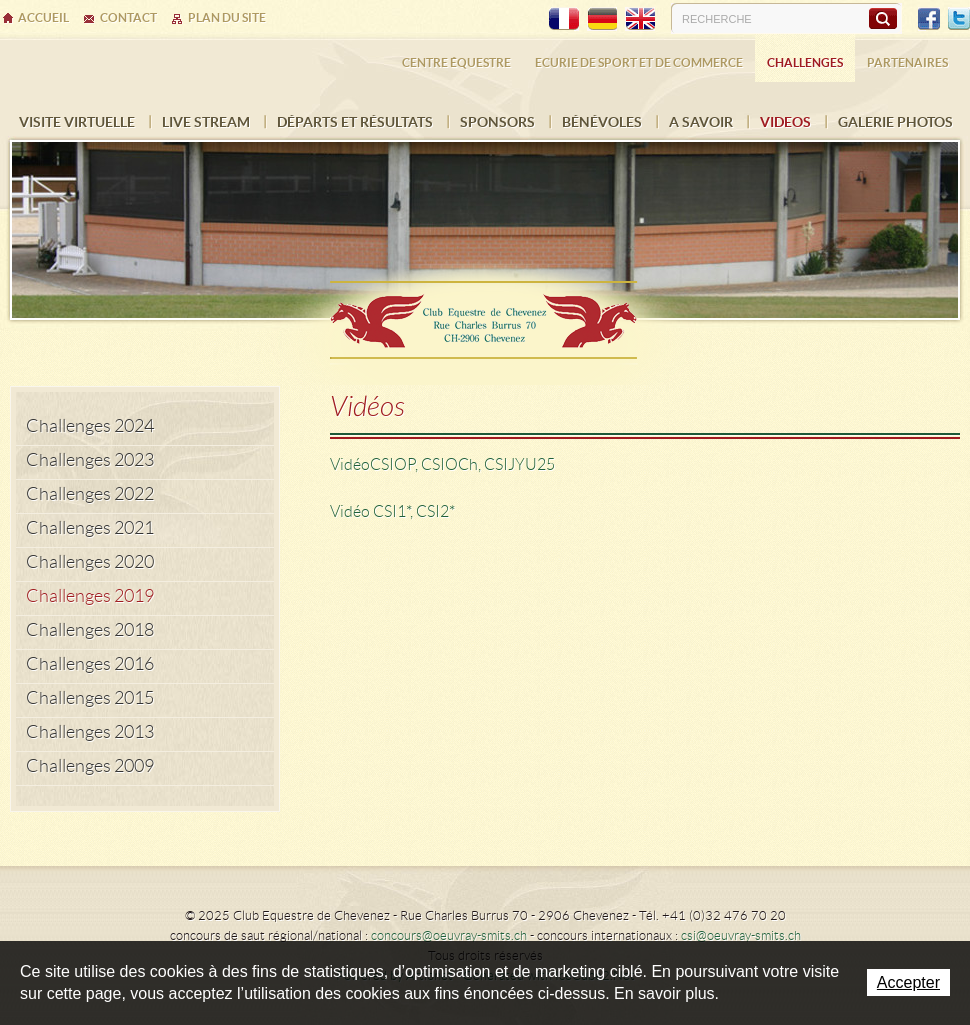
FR (564, 19)
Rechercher (882, 18)
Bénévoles (602, 122)
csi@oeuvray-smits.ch (741, 935)
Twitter (959, 19)
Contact (128, 17)
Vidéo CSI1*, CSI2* (392, 511)
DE (602, 19)
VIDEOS (785, 122)
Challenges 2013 (90, 732)
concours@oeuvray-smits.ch (449, 935)
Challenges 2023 (90, 460)
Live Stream (206, 122)
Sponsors (497, 122)
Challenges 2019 (90, 596)
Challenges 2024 (90, 426)
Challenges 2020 (90, 562)
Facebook (929, 19)
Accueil (43, 17)
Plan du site (227, 17)
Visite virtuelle (77, 122)
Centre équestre (456, 62)
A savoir (701, 122)
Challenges (805, 62)
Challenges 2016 (90, 664)
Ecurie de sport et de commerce (639, 62)
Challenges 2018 (90, 630)
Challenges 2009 (90, 766)
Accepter (908, 982)
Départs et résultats (355, 122)
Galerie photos (895, 122)
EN (640, 19)
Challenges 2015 (90, 698)
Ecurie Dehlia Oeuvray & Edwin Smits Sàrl (485, 313)
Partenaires (907, 62)
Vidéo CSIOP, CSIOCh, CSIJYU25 (442, 464)
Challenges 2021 (90, 528)
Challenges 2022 (90, 494)
